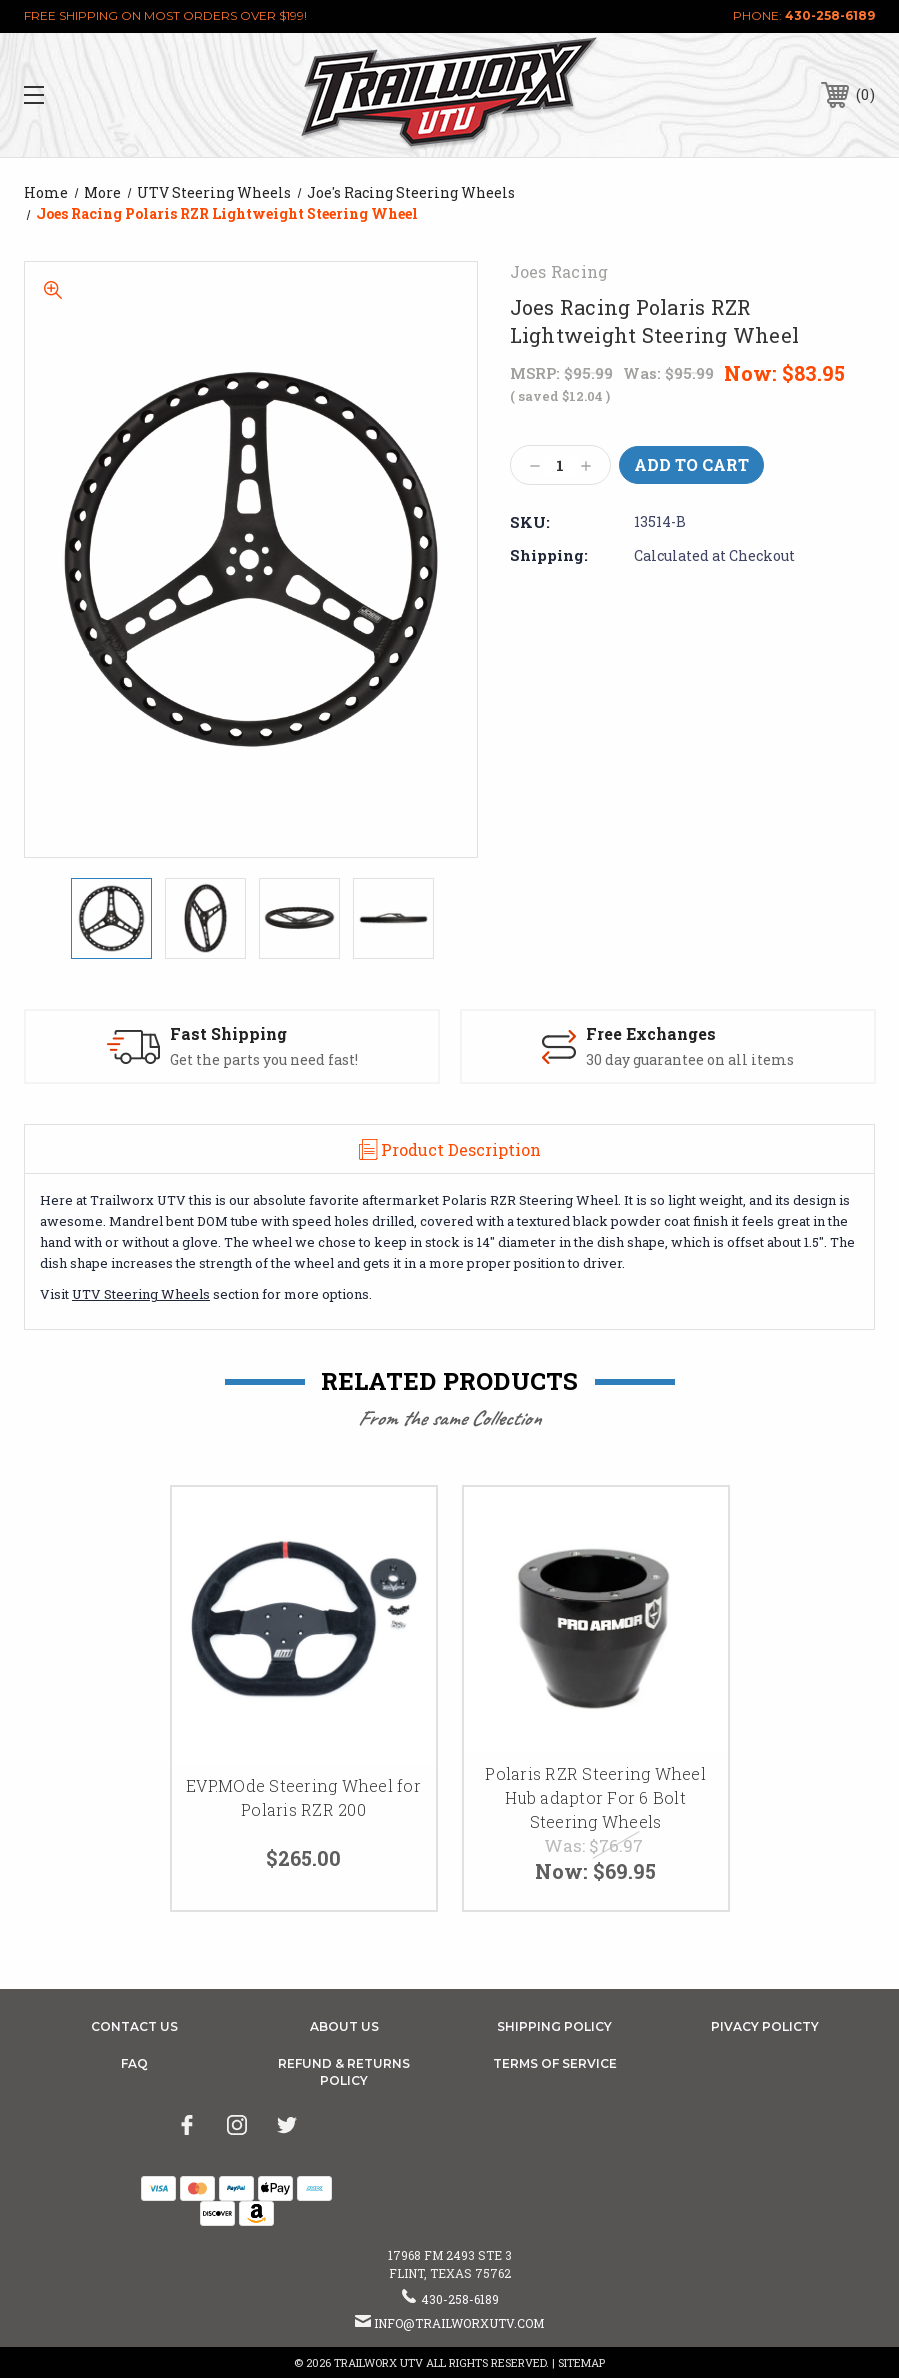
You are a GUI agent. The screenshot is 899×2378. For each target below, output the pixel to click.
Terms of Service (555, 2063)
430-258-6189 (830, 15)
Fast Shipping (228, 1033)
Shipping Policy (554, 2026)
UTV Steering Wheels (141, 1294)
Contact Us (134, 2026)
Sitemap (581, 2362)
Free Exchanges (651, 1033)
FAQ (134, 2063)
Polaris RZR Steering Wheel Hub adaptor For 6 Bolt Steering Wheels (595, 1797)
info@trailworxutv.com (459, 2323)
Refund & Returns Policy (344, 2072)
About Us (344, 2026)
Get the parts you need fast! (264, 1060)
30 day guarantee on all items (690, 1060)
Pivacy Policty (765, 2026)
